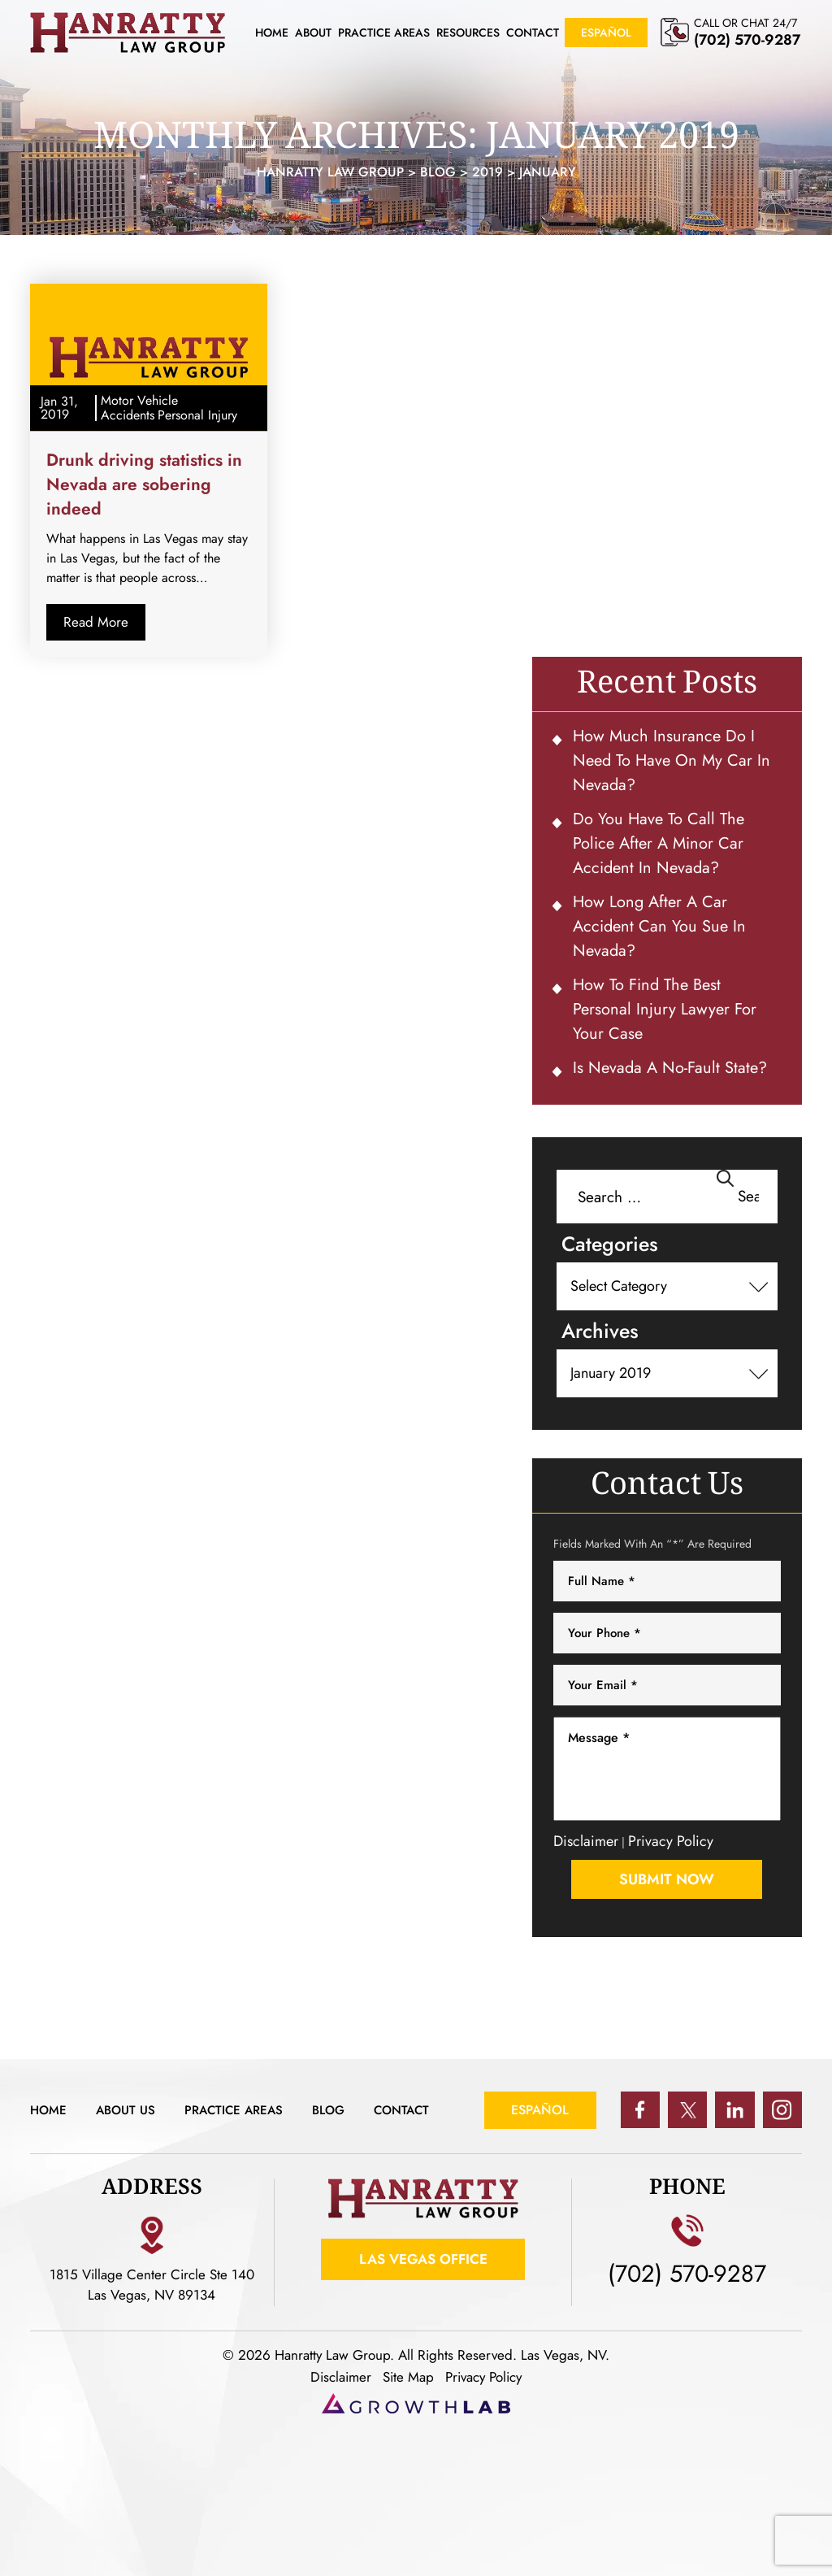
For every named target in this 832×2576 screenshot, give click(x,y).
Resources (468, 32)
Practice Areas (384, 32)
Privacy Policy (670, 1841)
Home (271, 32)
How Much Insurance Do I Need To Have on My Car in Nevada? (671, 760)
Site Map (408, 2377)
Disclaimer (585, 1841)
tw (686, 2110)
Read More (95, 622)
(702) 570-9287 (747, 40)
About (313, 32)
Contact (532, 32)
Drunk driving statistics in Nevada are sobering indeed (144, 484)
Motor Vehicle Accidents (139, 407)
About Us (129, 2109)
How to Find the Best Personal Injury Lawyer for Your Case (664, 1009)
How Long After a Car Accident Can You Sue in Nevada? (659, 926)
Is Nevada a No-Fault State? (670, 1067)
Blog (341, 2109)
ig (782, 2110)
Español (606, 32)
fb (638, 2110)
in (734, 2110)
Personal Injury (197, 415)
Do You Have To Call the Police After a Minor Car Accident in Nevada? (658, 843)
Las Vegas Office (423, 2260)
